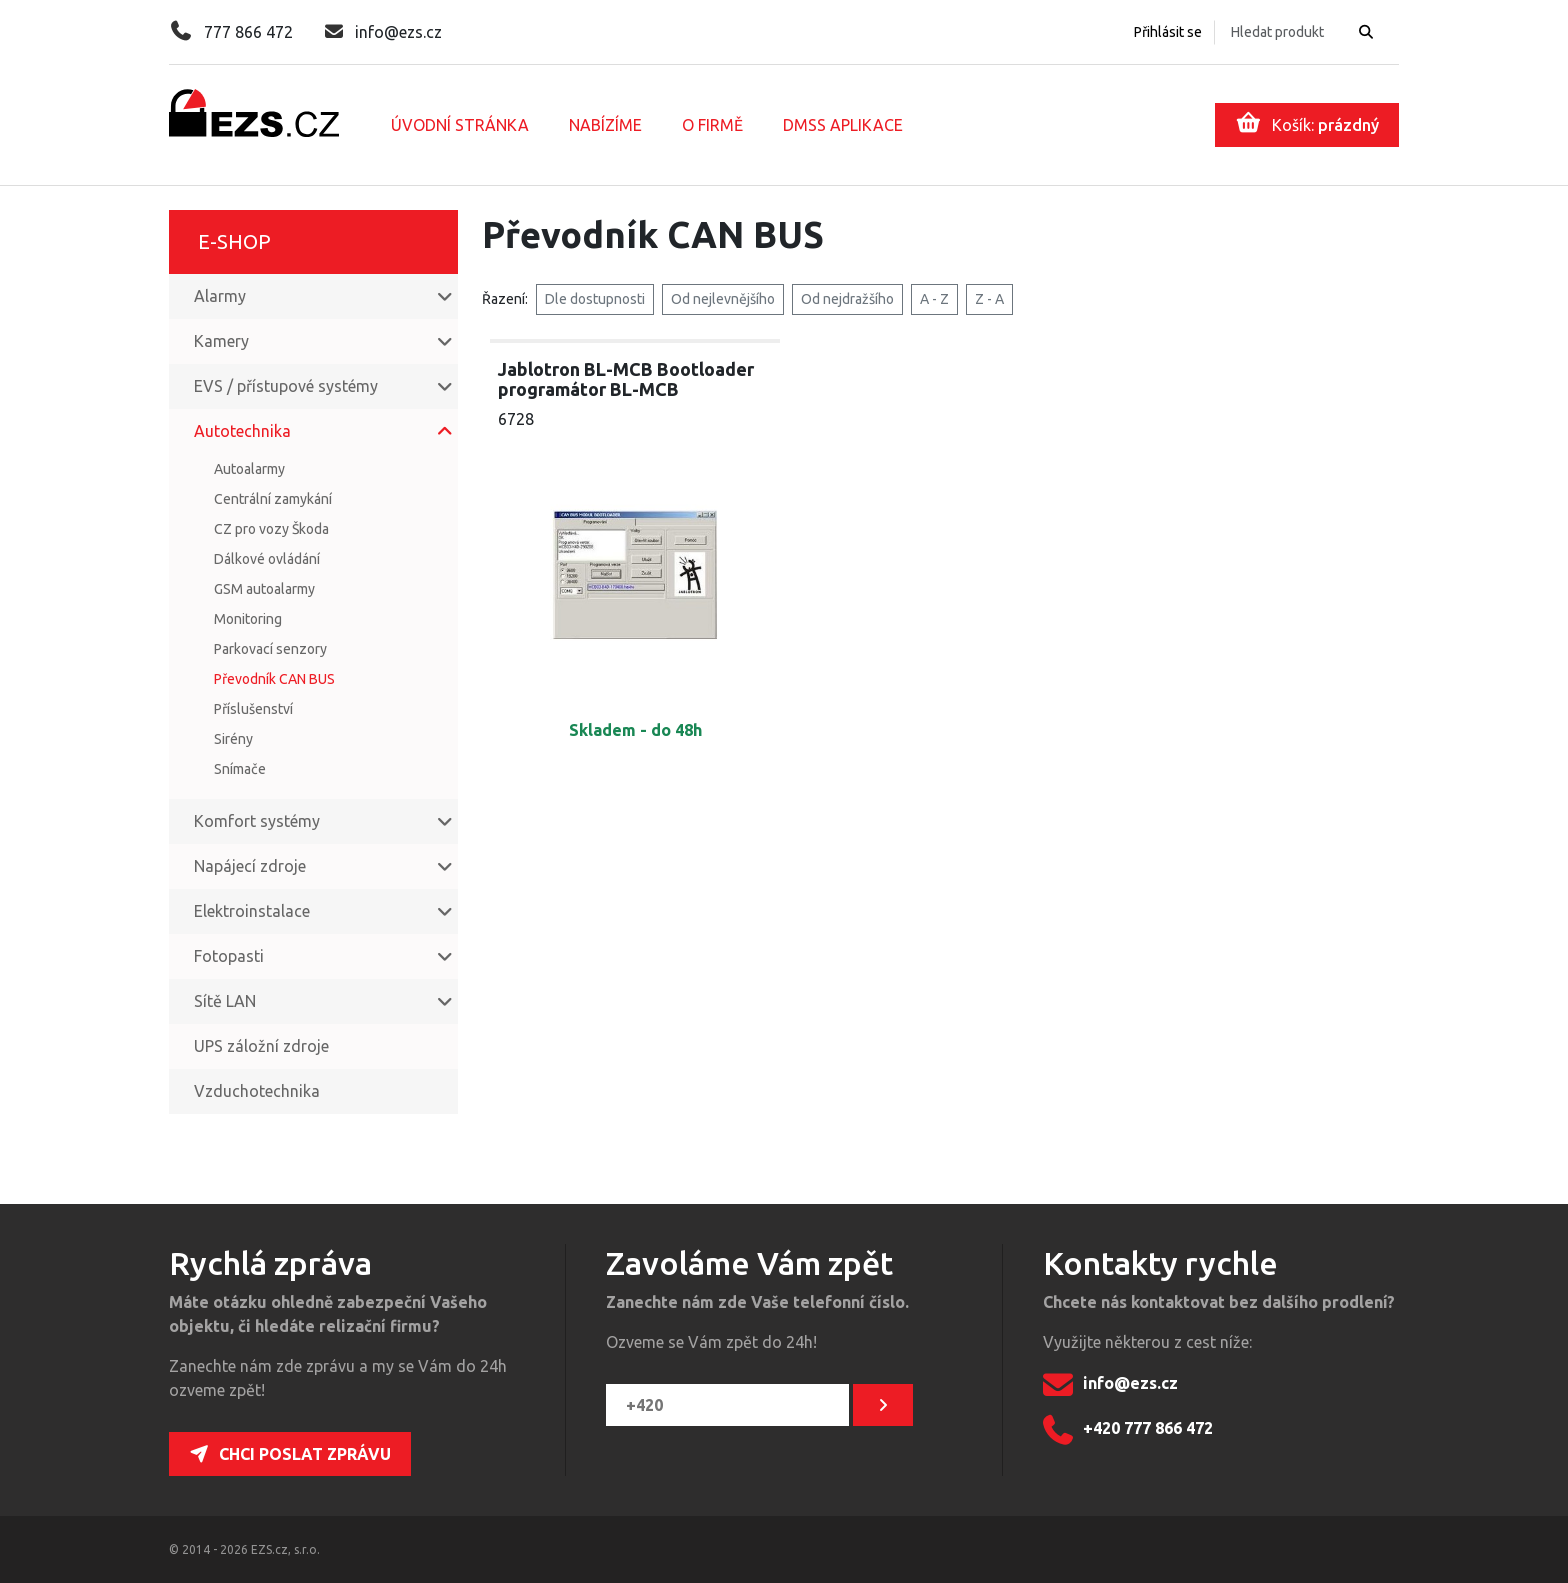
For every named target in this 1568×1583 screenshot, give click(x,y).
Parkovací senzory (270, 649)
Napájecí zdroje (250, 866)
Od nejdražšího (847, 299)
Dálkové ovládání (267, 559)
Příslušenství (253, 709)
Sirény (233, 739)
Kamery (221, 341)
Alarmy (220, 296)
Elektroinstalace (252, 911)
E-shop (234, 241)
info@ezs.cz (383, 32)
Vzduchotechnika (257, 1091)
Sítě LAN (225, 1001)
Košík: (1307, 123)
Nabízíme (605, 125)
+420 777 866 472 (1128, 1430)
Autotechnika (242, 431)
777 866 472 (231, 32)
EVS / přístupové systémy (286, 386)
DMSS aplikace (843, 125)
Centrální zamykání (273, 499)
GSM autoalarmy (264, 589)
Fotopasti (229, 956)
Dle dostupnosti (595, 299)
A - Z (934, 299)
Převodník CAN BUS (274, 679)
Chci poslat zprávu (290, 1454)
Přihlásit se (1168, 32)
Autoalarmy (249, 469)
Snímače (240, 769)
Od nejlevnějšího (723, 299)
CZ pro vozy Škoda (271, 529)
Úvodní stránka (460, 125)
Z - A (989, 299)
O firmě (712, 125)
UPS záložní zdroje (261, 1046)
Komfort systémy (257, 821)
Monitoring (248, 619)
